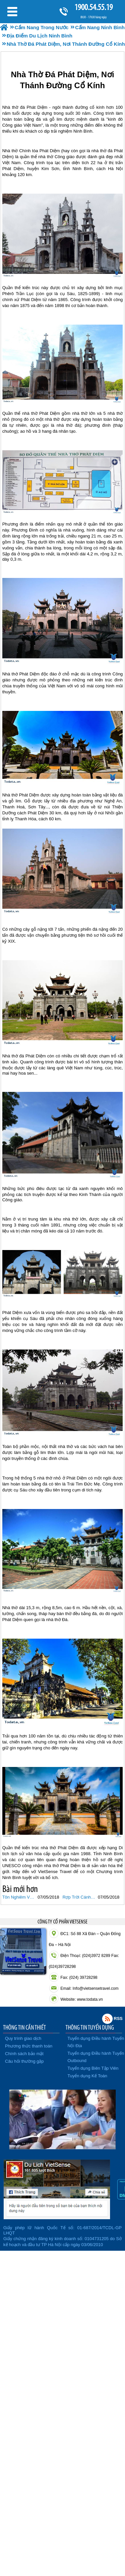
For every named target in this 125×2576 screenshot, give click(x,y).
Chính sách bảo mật (24, 2053)
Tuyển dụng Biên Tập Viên (92, 2068)
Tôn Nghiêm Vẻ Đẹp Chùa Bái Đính (19, 1897)
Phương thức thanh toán (28, 2045)
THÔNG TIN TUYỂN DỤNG (89, 2027)
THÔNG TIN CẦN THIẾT (24, 2027)
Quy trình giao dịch (23, 2038)
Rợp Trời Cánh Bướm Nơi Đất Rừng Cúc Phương (79, 1897)
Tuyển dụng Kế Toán (87, 2075)
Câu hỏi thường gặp (24, 2061)
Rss (107, 2018)
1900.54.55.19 (93, 7)
